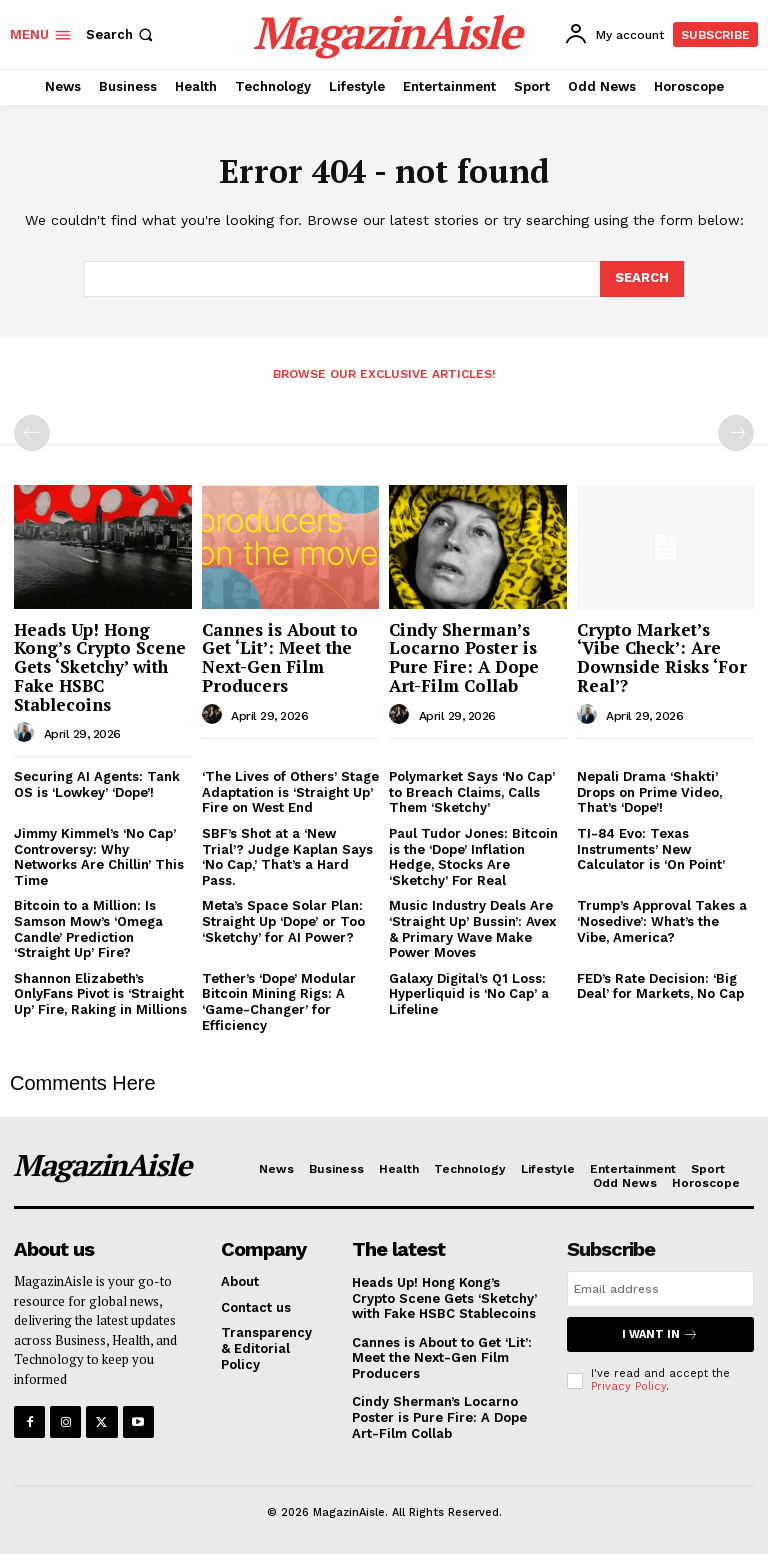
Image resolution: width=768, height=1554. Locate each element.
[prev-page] (32, 433)
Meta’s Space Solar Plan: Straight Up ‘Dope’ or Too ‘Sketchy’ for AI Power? (283, 921)
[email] (660, 1289)
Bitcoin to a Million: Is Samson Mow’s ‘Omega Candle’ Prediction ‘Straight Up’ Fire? (88, 929)
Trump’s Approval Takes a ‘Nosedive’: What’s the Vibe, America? (662, 921)
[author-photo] (27, 733)
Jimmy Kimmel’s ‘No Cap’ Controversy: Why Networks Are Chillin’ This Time (99, 857)
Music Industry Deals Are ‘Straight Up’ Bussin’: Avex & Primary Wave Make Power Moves (472, 929)
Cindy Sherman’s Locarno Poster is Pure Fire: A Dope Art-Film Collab (464, 657)
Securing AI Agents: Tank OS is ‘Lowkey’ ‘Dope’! (97, 784)
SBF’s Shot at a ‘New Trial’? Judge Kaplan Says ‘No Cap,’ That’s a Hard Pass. (287, 857)
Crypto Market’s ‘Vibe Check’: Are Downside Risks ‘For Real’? (662, 657)
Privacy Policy (628, 1386)
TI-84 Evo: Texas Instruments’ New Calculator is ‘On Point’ (651, 849)
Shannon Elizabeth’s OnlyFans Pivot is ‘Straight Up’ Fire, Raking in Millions (100, 994)
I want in (660, 1334)
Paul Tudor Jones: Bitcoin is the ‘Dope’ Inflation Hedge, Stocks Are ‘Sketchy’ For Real (473, 857)
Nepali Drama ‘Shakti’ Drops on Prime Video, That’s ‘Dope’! (649, 792)
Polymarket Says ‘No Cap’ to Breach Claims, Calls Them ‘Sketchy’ (472, 792)
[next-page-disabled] (736, 433)
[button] (121, 34)
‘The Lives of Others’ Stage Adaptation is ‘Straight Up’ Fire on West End (290, 792)
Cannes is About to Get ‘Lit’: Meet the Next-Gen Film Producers (280, 657)
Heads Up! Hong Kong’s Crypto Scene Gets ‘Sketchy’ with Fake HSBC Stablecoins (100, 667)
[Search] (642, 279)
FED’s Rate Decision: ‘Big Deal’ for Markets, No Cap (660, 986)
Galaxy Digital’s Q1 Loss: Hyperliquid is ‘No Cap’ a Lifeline (469, 994)
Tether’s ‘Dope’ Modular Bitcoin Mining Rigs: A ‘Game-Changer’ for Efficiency (279, 1002)
